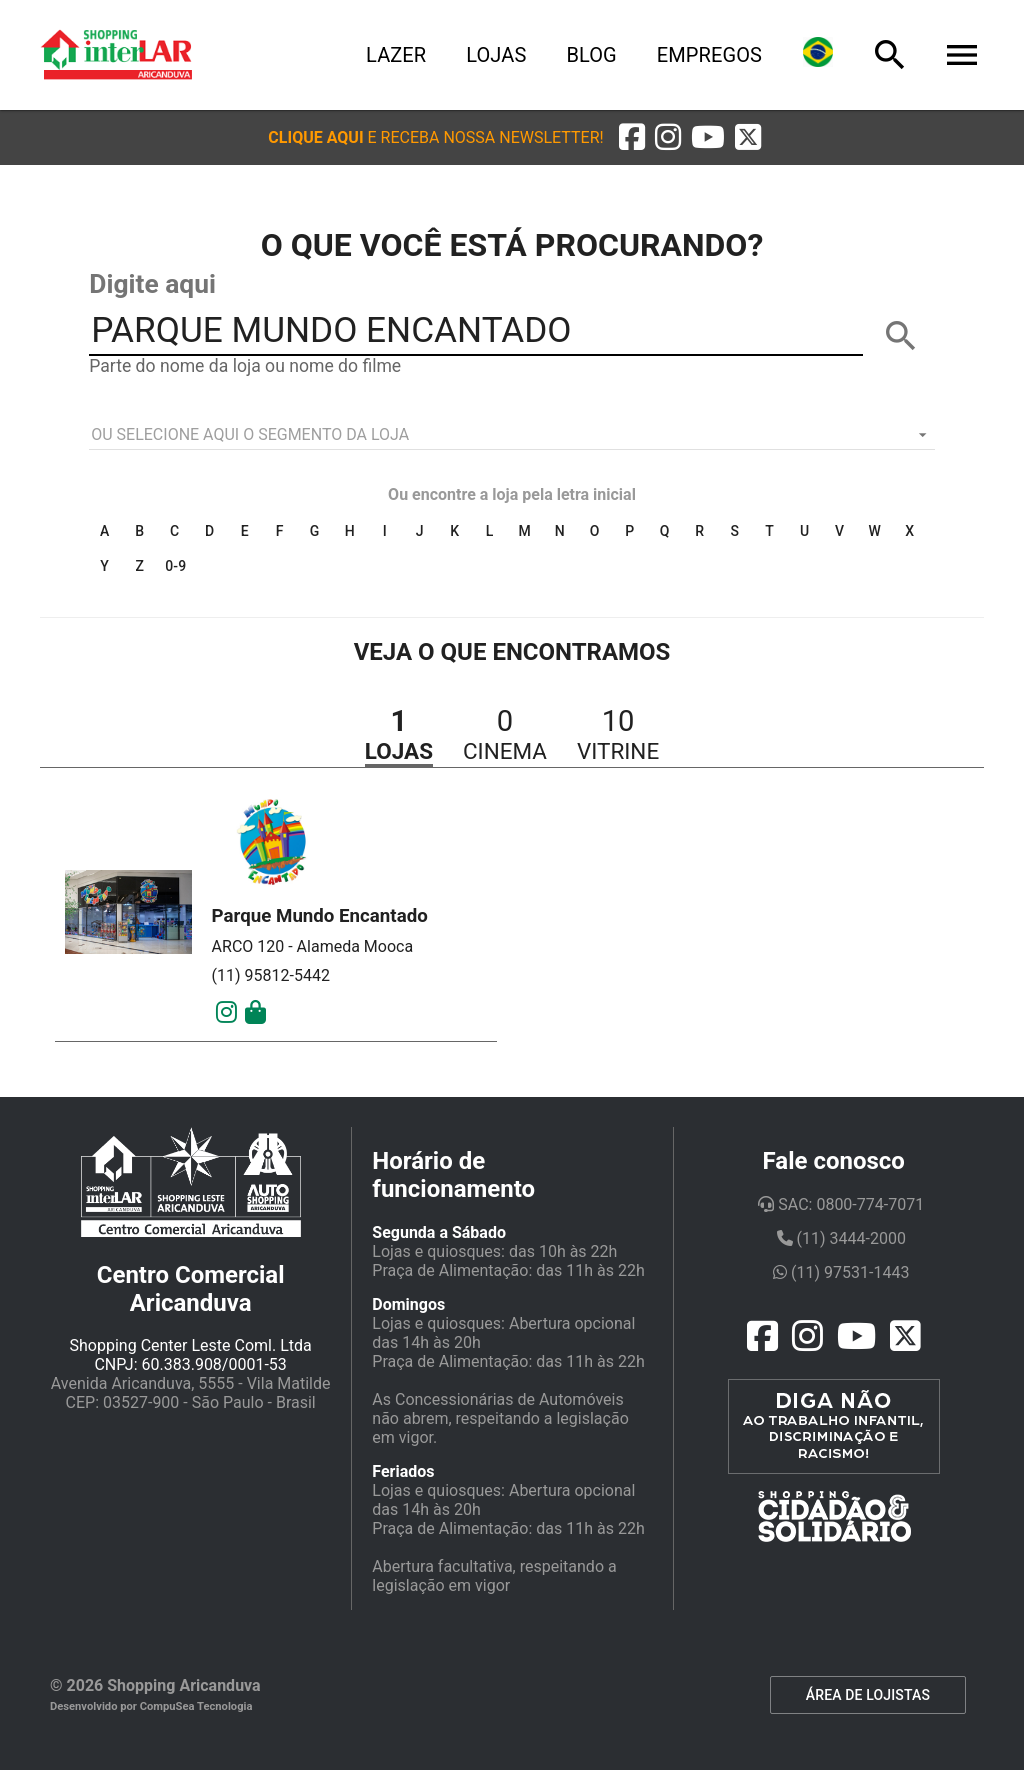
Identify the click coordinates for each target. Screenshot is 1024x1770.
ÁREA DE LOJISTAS (868, 1695)
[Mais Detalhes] (255, 1013)
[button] (435, 137)
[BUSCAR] (901, 336)
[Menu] (962, 55)
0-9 (175, 566)
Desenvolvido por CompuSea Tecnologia (151, 1706)
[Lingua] (818, 55)
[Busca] (890, 55)
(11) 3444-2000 (841, 1238)
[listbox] (512, 435)
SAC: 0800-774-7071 (841, 1204)
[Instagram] (226, 1013)
